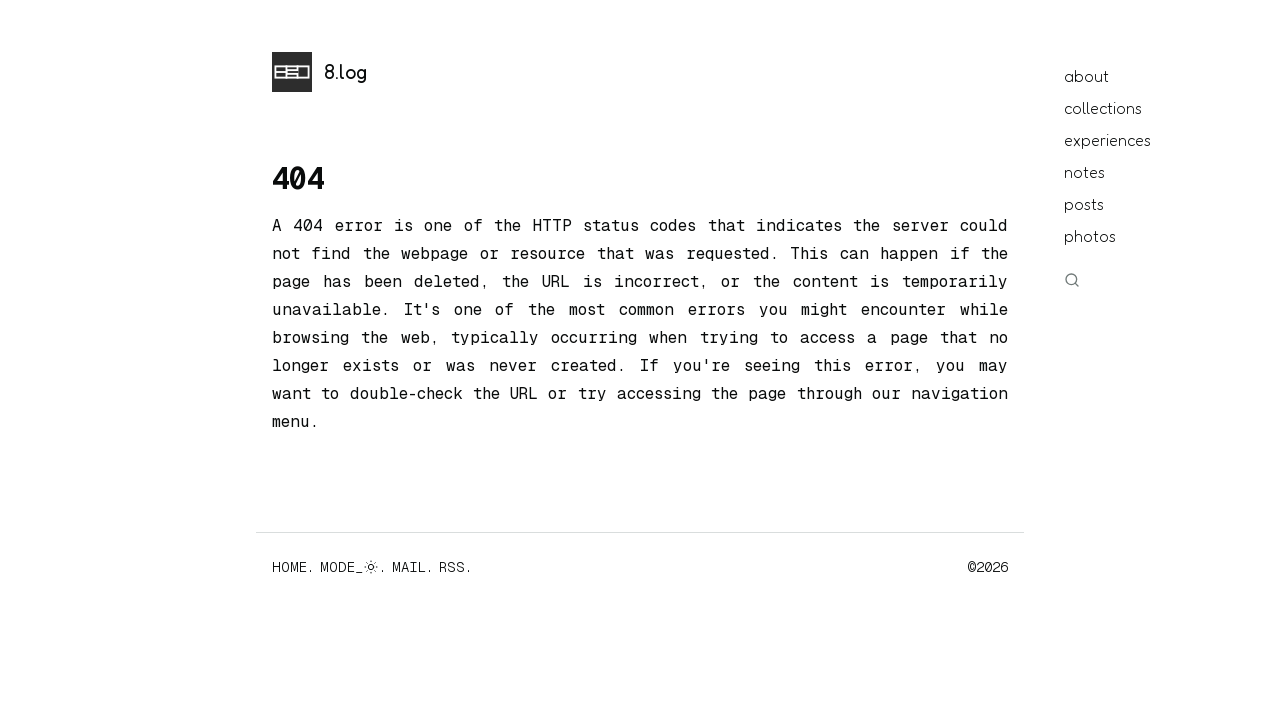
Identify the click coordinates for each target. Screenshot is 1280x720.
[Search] (1076, 280)
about (1086, 76)
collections (1103, 108)
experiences (1107, 140)
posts (1084, 204)
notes (1084, 172)
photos (1090, 236)
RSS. (455, 567)
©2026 (988, 567)
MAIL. (412, 567)
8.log (345, 72)
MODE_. (353, 567)
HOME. (293, 567)
